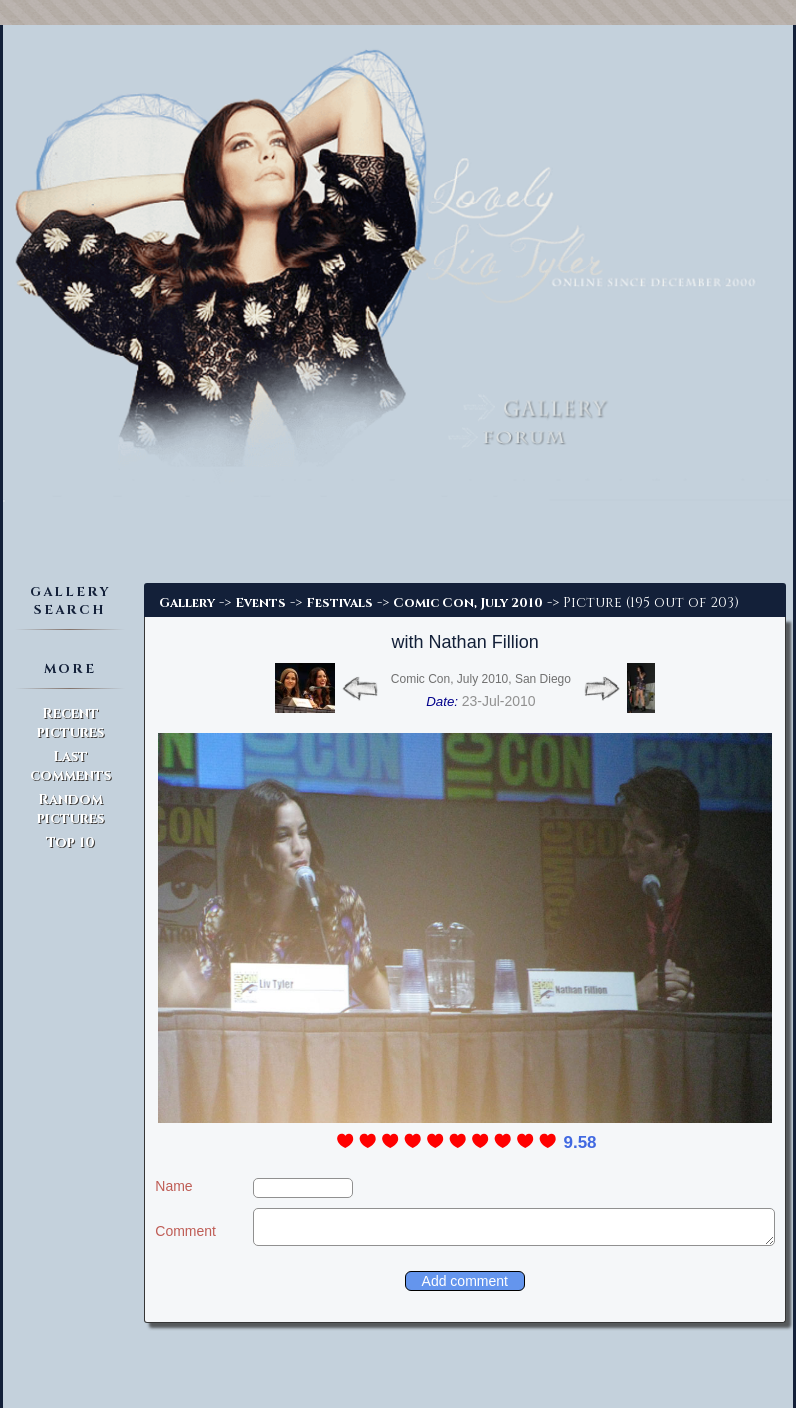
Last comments (70, 766)
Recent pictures (70, 723)
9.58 (579, 1142)
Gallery (187, 603)
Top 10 (70, 842)
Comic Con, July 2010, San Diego (481, 679)
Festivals (339, 603)
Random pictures (70, 809)
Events (260, 603)
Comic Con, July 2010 (468, 603)
